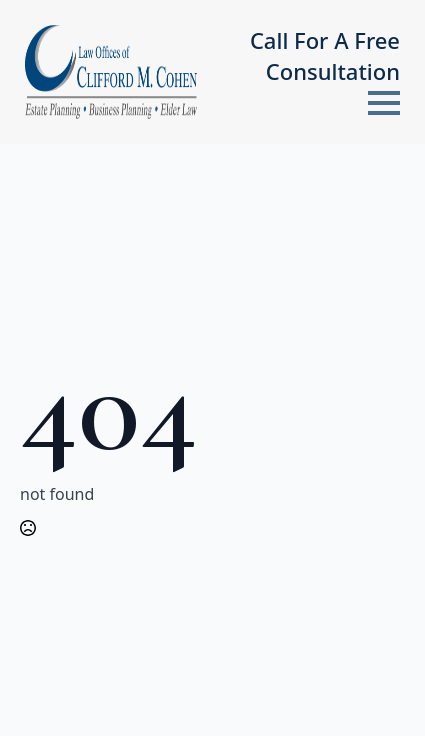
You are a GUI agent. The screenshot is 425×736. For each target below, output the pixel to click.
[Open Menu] (384, 103)
